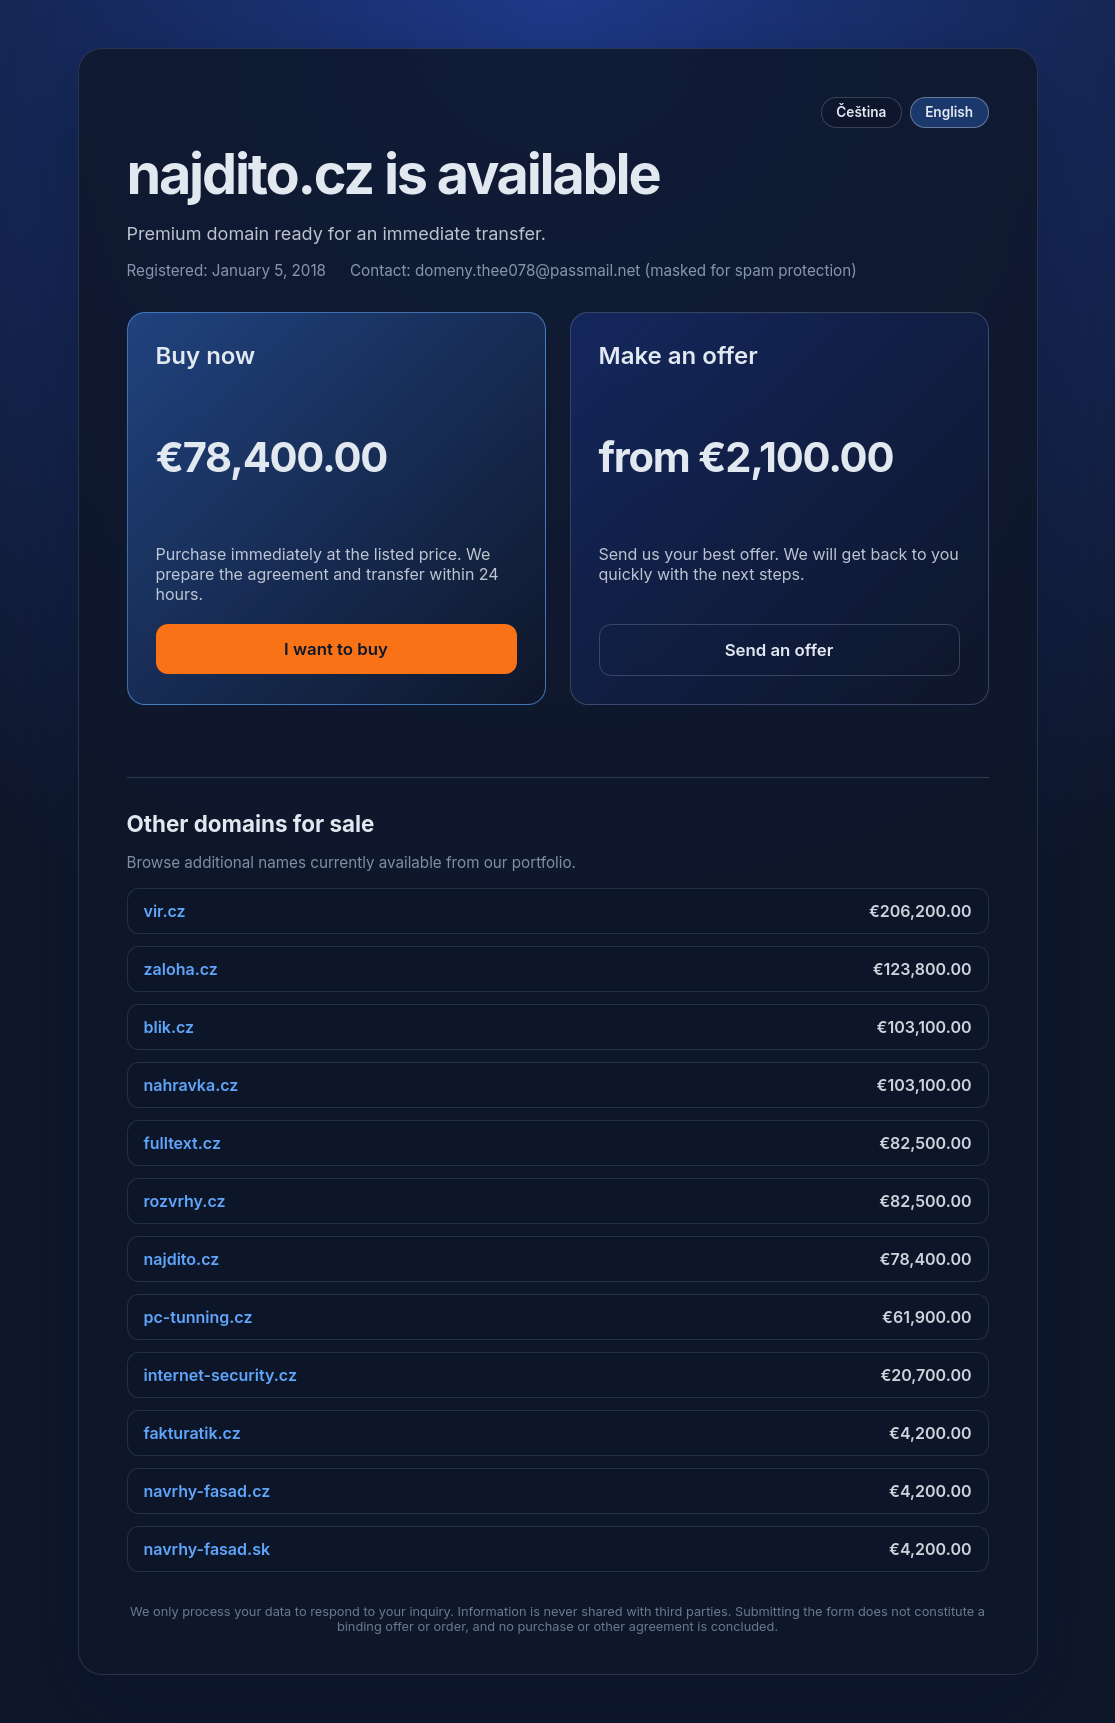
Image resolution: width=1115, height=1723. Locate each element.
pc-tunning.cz (198, 1317)
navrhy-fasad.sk (207, 1549)
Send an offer (779, 650)
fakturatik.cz (192, 1433)
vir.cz (165, 911)
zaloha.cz (181, 969)
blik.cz (169, 1027)
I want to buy (336, 649)
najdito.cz (182, 1259)
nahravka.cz (191, 1085)
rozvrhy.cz (185, 1201)
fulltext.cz (182, 1143)
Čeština (861, 112)
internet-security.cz (220, 1375)
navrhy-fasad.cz (207, 1491)
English (949, 112)
